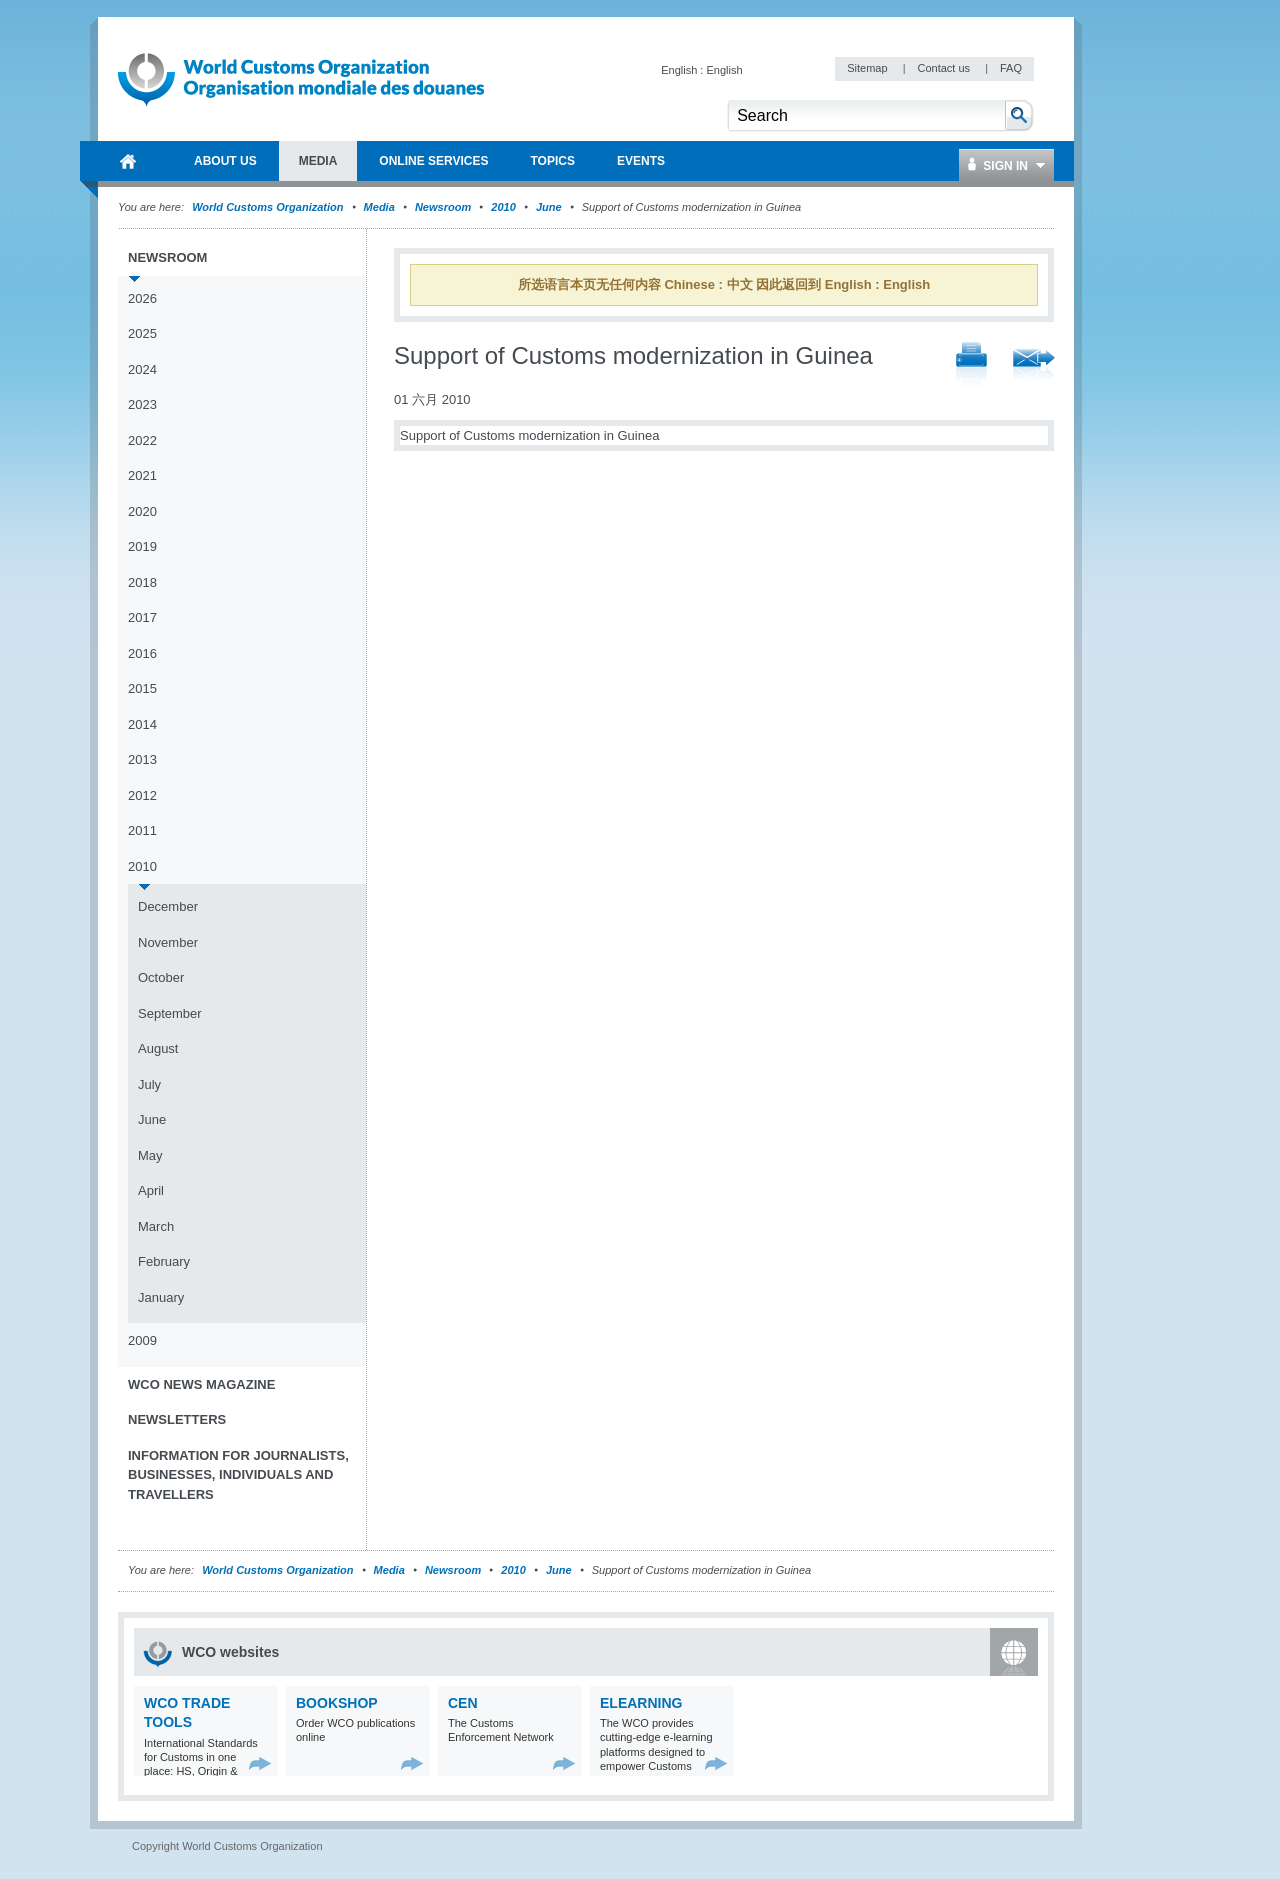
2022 (142, 440)
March (156, 1226)
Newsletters (177, 1419)
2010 (503, 207)
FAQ (1011, 68)
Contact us (945, 68)
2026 (142, 298)
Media (379, 207)
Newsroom (443, 207)
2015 (142, 688)
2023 (142, 404)
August (158, 1048)
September (170, 1013)
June (549, 207)
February (164, 1261)
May (150, 1155)
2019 (142, 546)
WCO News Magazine (201, 1384)
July (149, 1084)
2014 (142, 724)
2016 (142, 653)
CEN (463, 1703)
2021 (142, 475)
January (161, 1297)
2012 (142, 795)
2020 (142, 511)
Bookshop (337, 1703)
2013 (142, 759)
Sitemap (868, 68)
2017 (142, 617)
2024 (142, 369)
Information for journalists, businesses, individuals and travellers (238, 1475)
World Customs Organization (269, 207)
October (161, 977)
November (168, 942)
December (168, 906)
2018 (142, 582)
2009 (142, 1340)
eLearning (641, 1703)
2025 (142, 333)
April (151, 1190)
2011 (142, 830)
